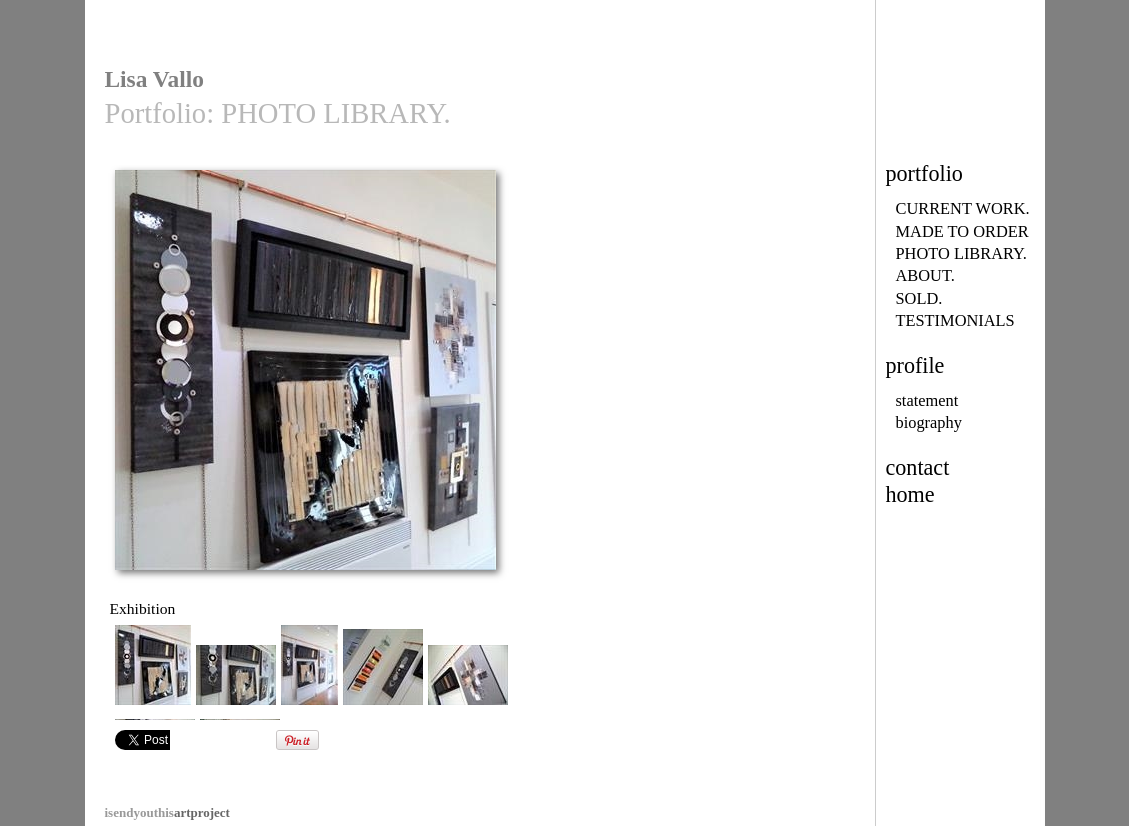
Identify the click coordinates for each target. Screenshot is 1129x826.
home (910, 494)
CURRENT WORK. (963, 208)
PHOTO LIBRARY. (961, 253)
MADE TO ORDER (962, 231)
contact (918, 467)
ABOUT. (925, 275)
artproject (167, 812)
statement (927, 400)
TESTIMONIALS (955, 320)
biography (929, 422)
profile (915, 365)
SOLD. (919, 298)
